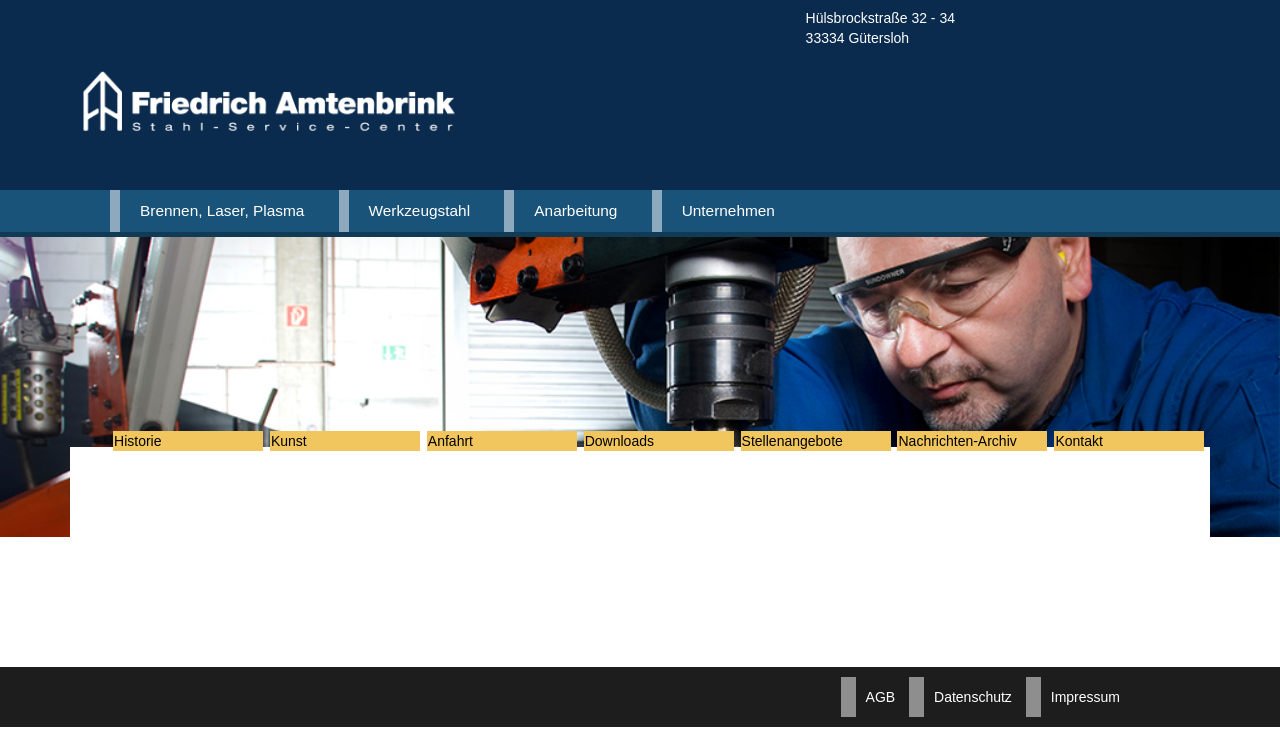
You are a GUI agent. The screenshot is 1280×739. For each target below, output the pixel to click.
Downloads (633, 447)
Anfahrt (464, 447)
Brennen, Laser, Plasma (222, 210)
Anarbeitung (575, 210)
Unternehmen (728, 210)
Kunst (303, 447)
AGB (881, 709)
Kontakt (1092, 447)
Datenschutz (973, 709)
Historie (151, 447)
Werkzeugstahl (420, 210)
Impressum (1085, 709)
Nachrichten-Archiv (971, 447)
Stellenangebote (806, 447)
